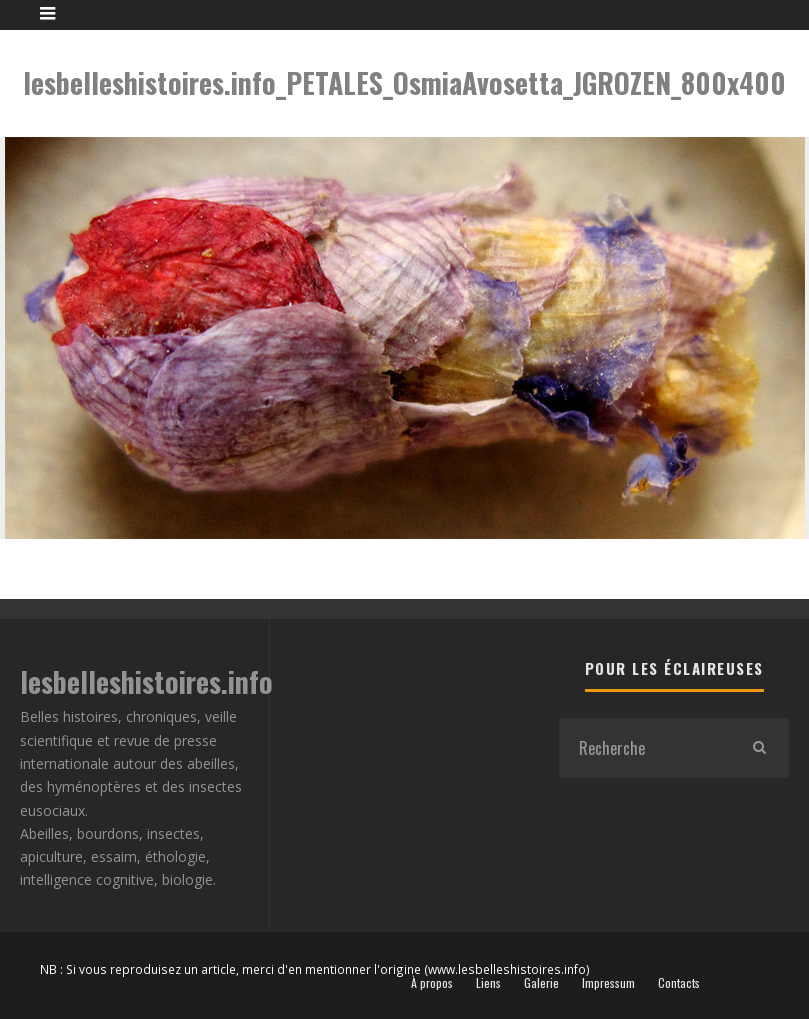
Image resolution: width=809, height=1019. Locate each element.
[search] (759, 748)
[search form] (644, 748)
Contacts (679, 983)
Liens (488, 983)
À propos (432, 983)
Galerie (541, 983)
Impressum (608, 983)
